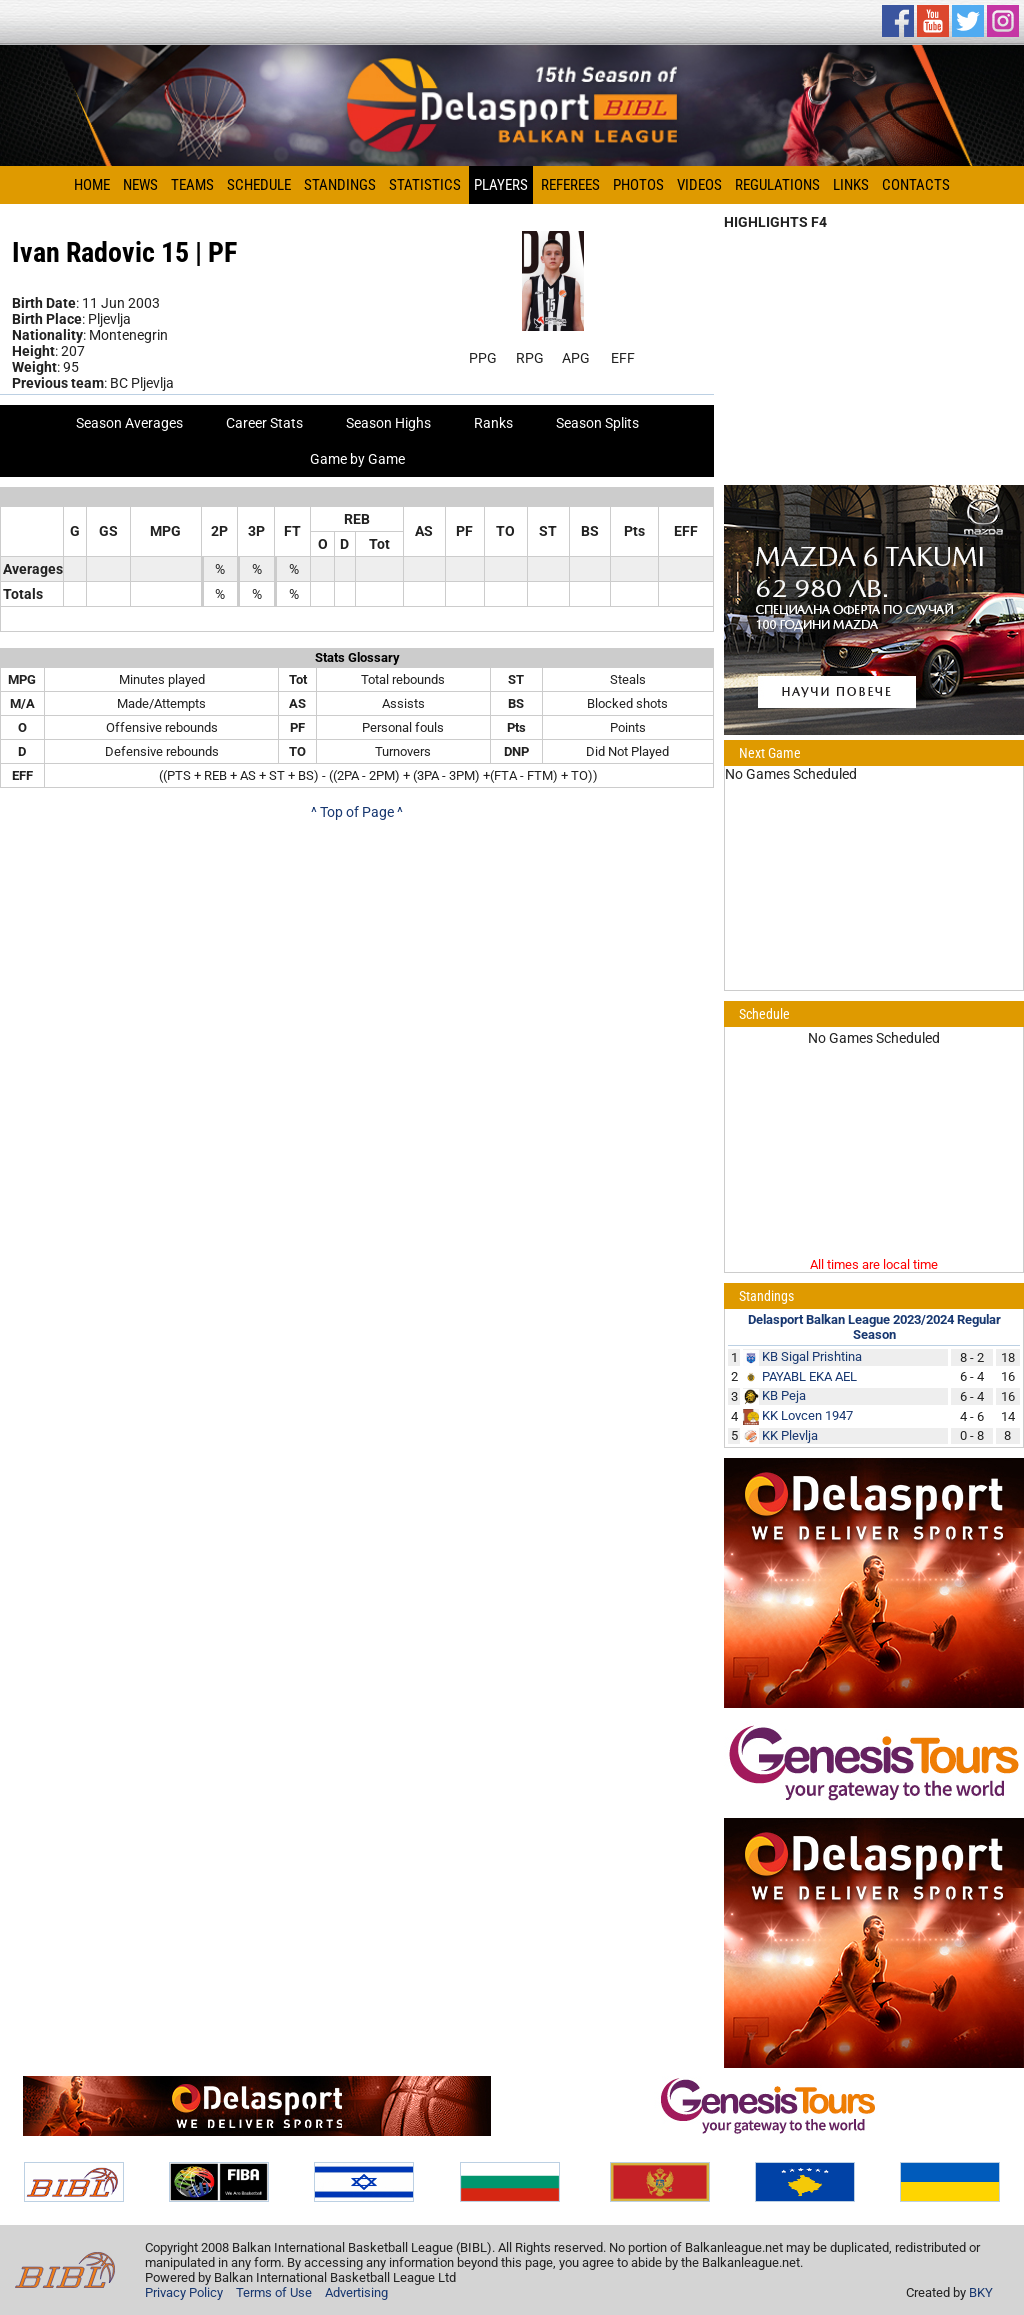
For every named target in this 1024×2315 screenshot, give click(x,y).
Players (501, 185)
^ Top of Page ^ (357, 812)
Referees (570, 185)
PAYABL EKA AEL (809, 1376)
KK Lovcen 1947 (807, 1415)
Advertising (356, 2292)
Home (92, 185)
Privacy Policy (184, 2292)
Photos (638, 185)
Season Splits (597, 423)
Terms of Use (274, 2292)
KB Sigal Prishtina (812, 1356)
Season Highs (388, 423)
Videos (699, 185)
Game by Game (357, 459)
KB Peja (784, 1395)
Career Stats (264, 423)
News (140, 185)
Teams (192, 185)
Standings (340, 185)
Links (851, 185)
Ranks (493, 423)
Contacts (916, 185)
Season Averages (129, 423)
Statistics (425, 185)
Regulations (777, 185)
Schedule (259, 185)
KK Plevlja (790, 1435)
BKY (981, 2292)
